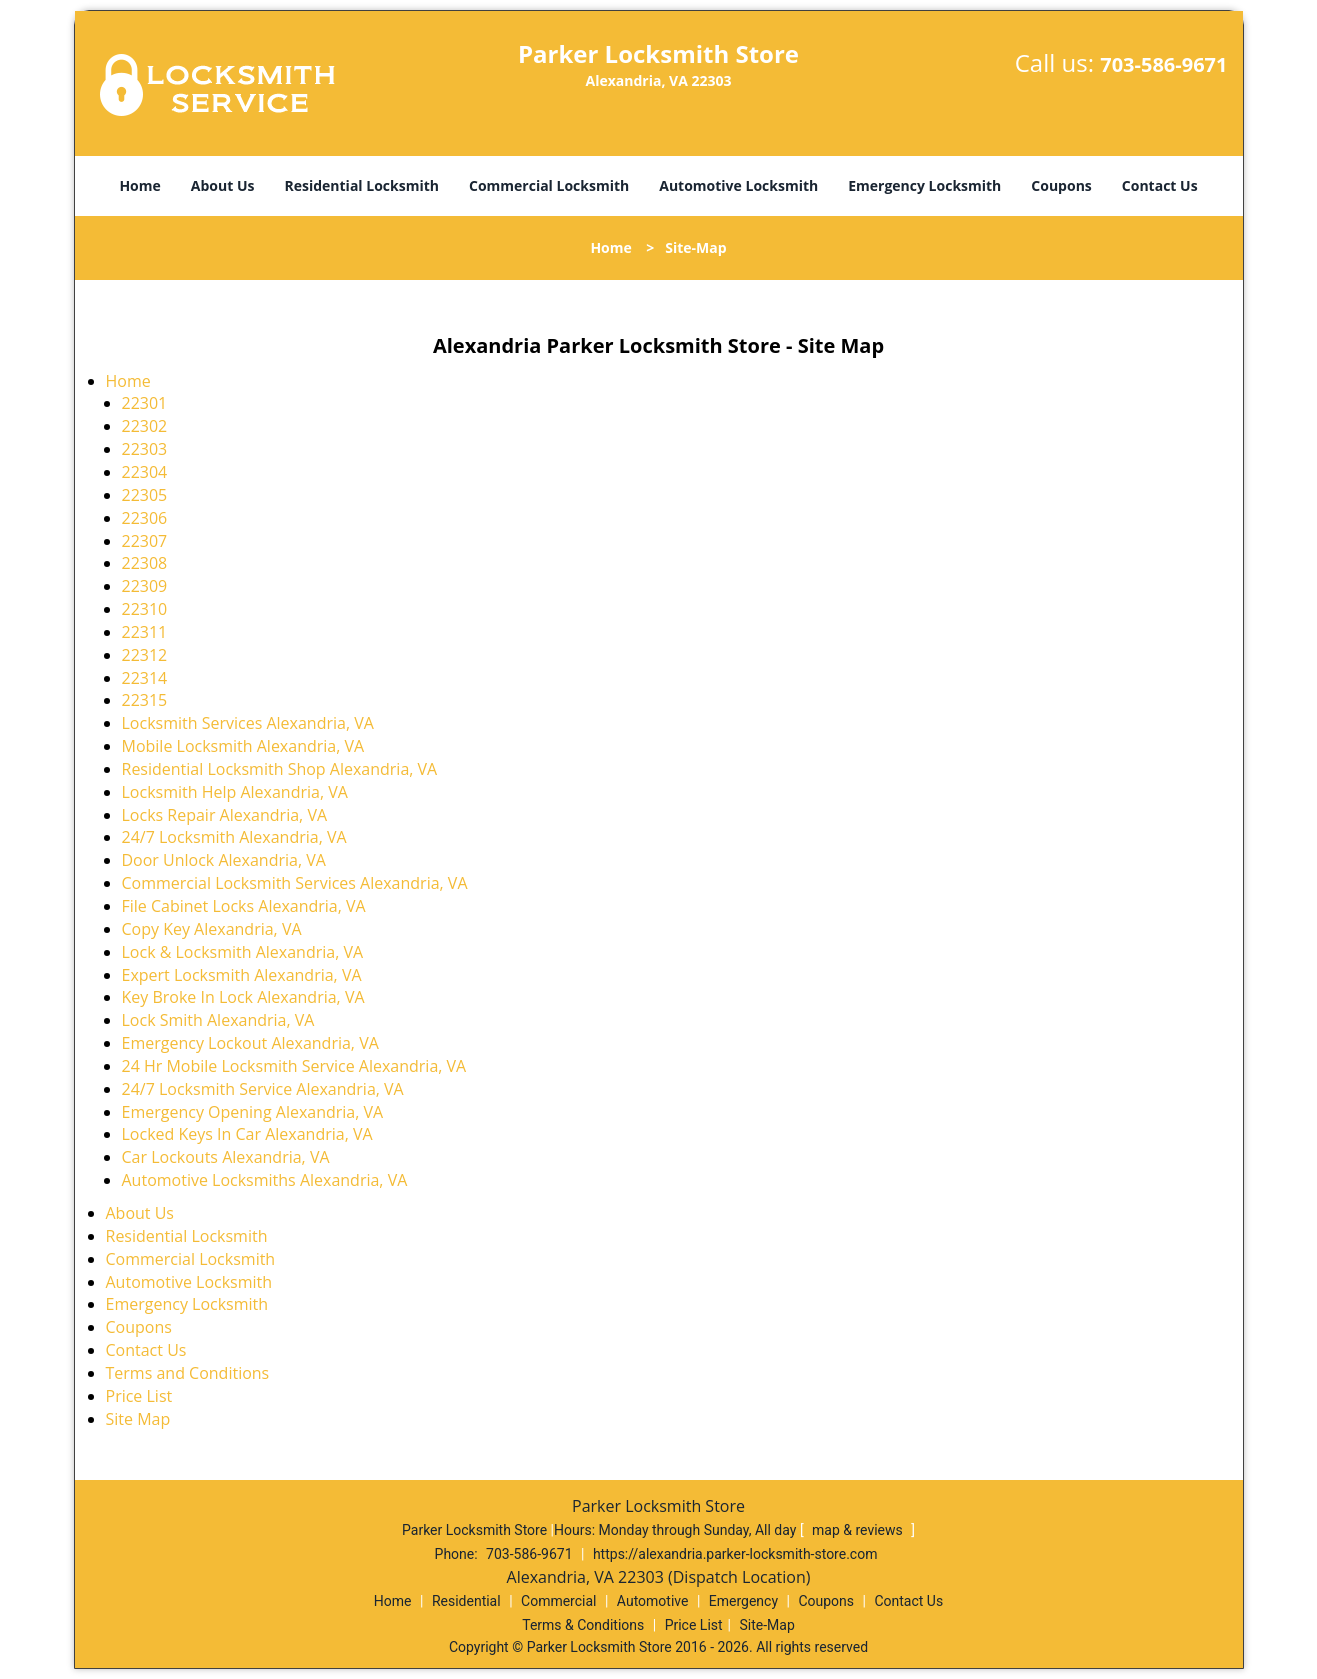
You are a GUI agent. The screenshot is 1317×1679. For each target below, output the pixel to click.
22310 (145, 609)
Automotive (653, 1601)
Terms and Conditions (188, 1373)
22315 (145, 700)
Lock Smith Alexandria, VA (218, 1020)
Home (139, 185)
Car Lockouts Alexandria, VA (226, 1157)
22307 (145, 541)
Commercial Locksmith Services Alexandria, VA (295, 883)
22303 (145, 449)
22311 (145, 632)
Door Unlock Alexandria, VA (224, 860)
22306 (145, 518)
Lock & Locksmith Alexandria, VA (243, 952)
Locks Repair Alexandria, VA (225, 815)
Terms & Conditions (583, 1625)
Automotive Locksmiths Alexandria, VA (265, 1180)
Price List (139, 1396)
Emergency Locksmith (924, 185)
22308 (145, 563)
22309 (145, 586)
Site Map (138, 1419)
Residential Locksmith (361, 185)
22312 (145, 655)
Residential (466, 1601)
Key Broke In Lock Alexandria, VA (243, 997)
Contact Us (1160, 185)
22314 (145, 678)
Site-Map (767, 1625)
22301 (145, 403)
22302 (145, 426)
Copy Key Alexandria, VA (212, 929)
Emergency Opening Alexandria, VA (253, 1112)
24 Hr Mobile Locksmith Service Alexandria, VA (294, 1066)
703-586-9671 (1163, 64)
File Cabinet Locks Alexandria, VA (244, 906)
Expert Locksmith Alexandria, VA (242, 975)
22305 (145, 495)
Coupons (1061, 185)
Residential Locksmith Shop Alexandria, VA (280, 769)
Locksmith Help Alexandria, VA (235, 792)
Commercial (558, 1601)
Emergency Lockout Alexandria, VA (250, 1043)
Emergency (743, 1601)
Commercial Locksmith (549, 185)
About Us (223, 185)
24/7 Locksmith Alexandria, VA (234, 837)
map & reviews (859, 1530)
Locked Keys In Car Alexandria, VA (247, 1134)
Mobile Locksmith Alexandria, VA (243, 746)
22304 (145, 472)
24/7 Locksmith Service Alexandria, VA (263, 1089)
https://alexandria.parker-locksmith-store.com (735, 1554)
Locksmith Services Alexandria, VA (248, 723)
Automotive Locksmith (738, 185)
